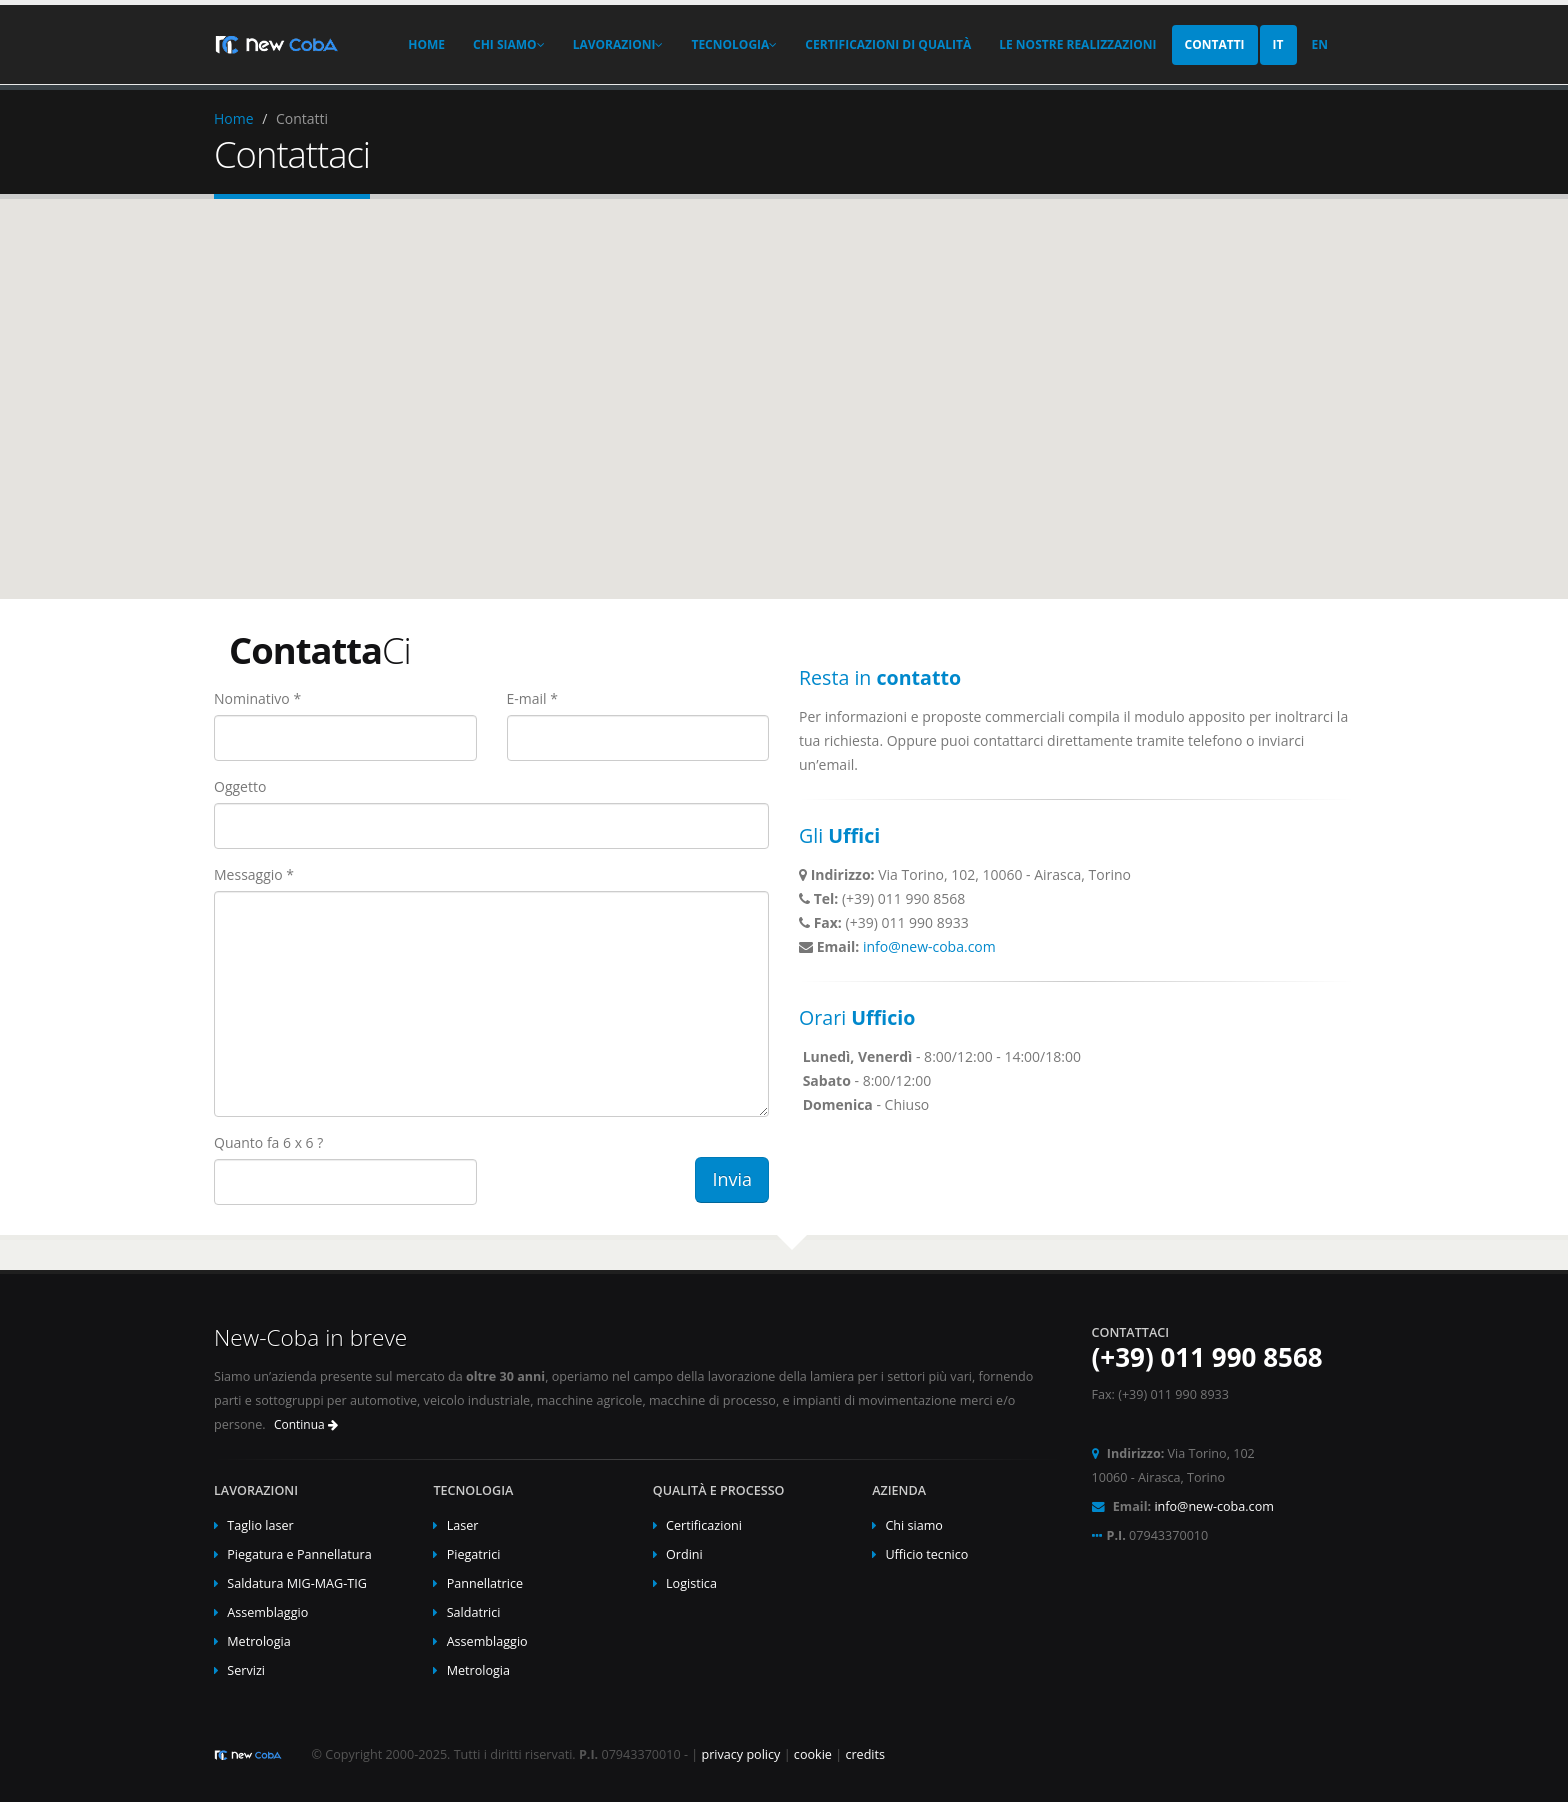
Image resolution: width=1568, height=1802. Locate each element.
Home (426, 44)
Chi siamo (914, 1525)
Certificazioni (704, 1525)
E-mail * (532, 698)
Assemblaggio (267, 1612)
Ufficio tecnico (926, 1554)
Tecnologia (734, 44)
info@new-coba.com (929, 946)
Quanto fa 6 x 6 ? (268, 1142)
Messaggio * (254, 874)
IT (1278, 44)
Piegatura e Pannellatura (299, 1554)
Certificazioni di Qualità (888, 44)
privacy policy (740, 1754)
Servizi (246, 1670)
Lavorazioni (618, 44)
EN (1320, 44)
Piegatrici (474, 1554)
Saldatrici (474, 1612)
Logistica (691, 1583)
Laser (463, 1525)
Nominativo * (257, 698)
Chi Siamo (509, 44)
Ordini (684, 1554)
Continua (306, 1424)
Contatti (1215, 44)
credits (865, 1754)
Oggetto (240, 786)
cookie (813, 1754)
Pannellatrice (485, 1583)
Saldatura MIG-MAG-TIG (297, 1583)
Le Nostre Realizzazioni (1077, 44)
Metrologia (258, 1641)
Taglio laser (260, 1525)
